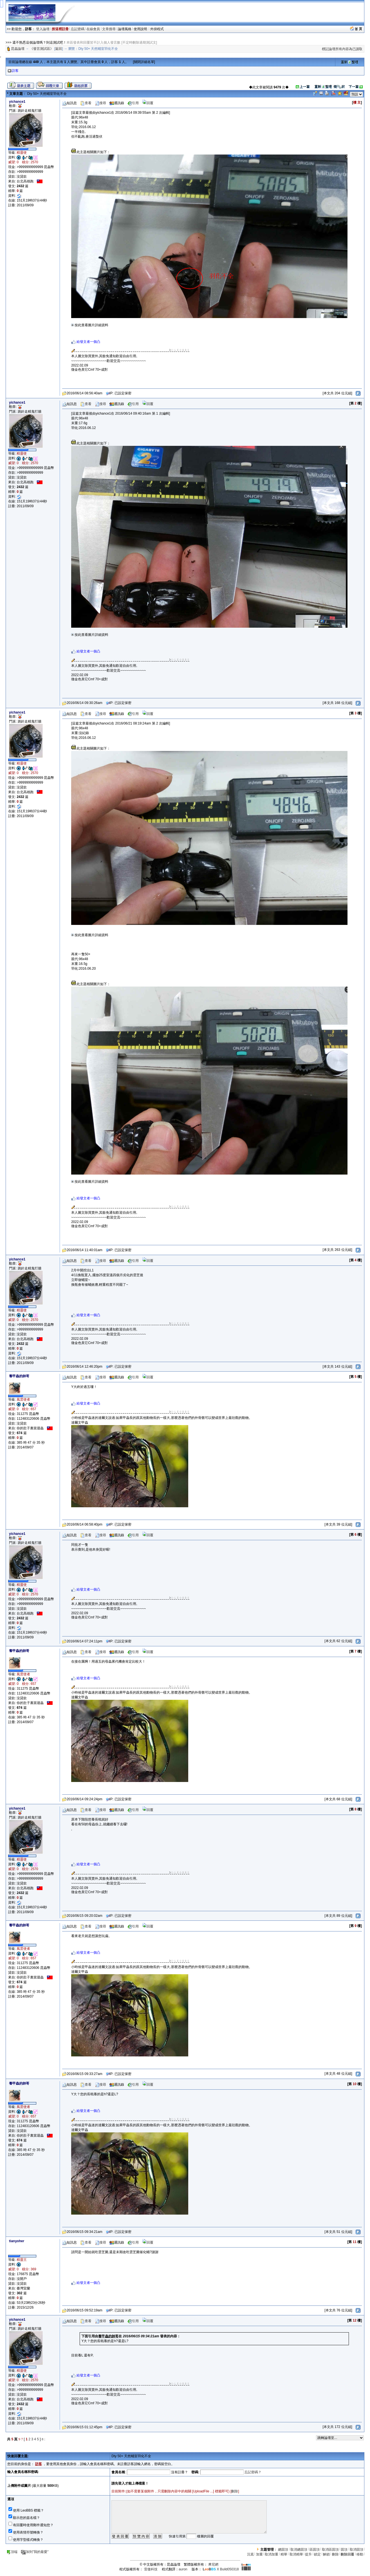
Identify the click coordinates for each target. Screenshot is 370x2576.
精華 (284, 2554)
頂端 (11, 2552)
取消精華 (296, 2554)
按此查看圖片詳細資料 (89, 325)
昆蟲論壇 (17, 49)
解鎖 (326, 2554)
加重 (259, 2554)
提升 (308, 2554)
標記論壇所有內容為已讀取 (342, 49)
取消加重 (271, 2554)
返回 (58, 49)
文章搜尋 (109, 29)
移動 (359, 2554)
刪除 (234, 2491)
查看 (85, 103)
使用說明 (141, 29)
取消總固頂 (298, 2550)
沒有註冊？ (179, 2472)
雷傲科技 (151, 2569)
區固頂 (315, 2550)
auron (183, 2569)
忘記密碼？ (253, 2472)
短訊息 (69, 103)
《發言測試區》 (41, 49)
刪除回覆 (347, 2554)
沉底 (250, 2554)
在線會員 (93, 29)
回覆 (147, 103)
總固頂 (283, 2550)
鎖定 (317, 2554)
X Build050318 (221, 2569)
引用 (133, 103)
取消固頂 (356, 2550)
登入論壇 (43, 29)
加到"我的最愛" (35, 2552)
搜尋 (100, 103)
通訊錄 (116, 103)
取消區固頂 (330, 2550)
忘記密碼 (77, 29)
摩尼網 (213, 2564)
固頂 (344, 2550)
